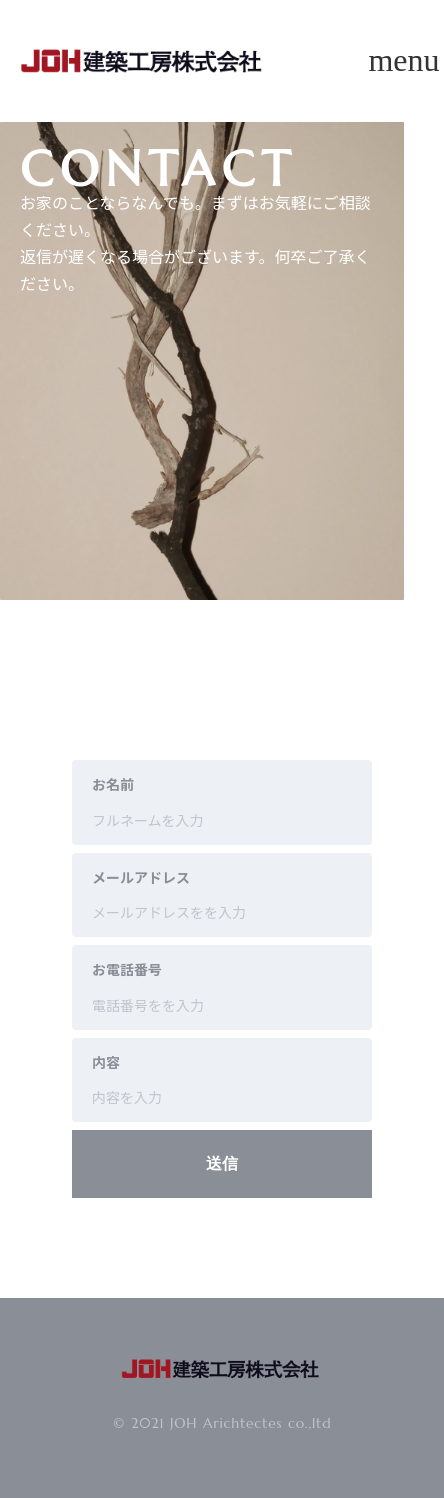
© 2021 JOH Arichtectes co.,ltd (222, 1423)
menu (404, 60)
